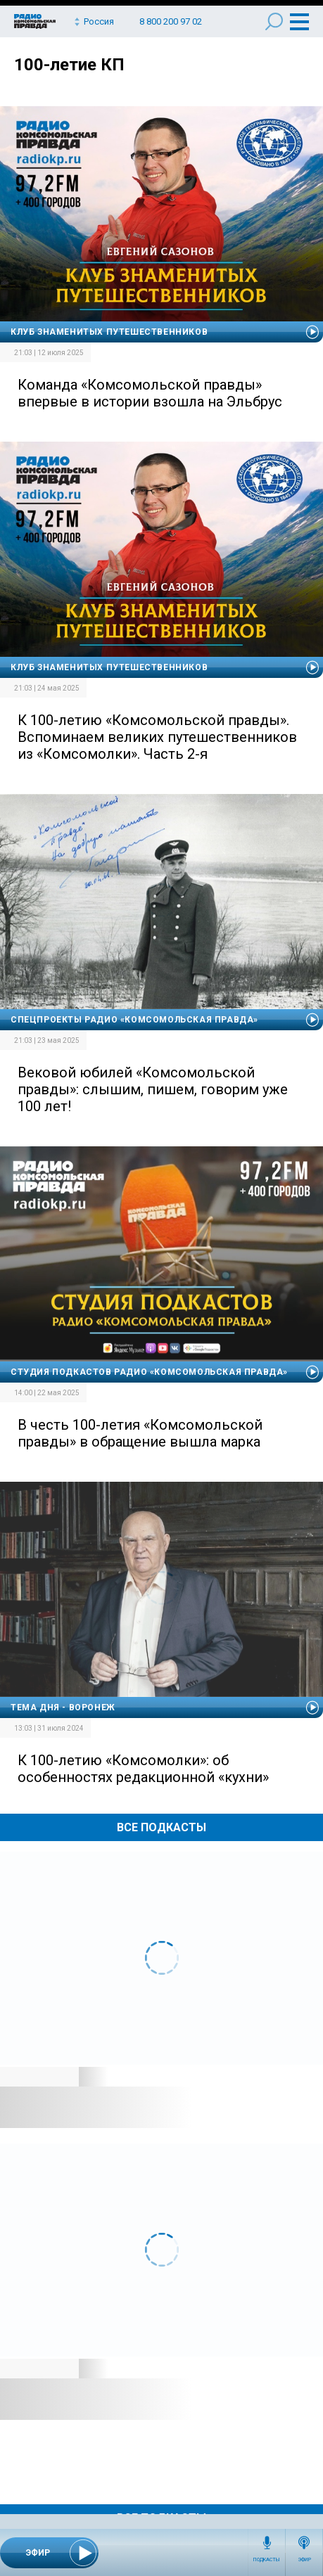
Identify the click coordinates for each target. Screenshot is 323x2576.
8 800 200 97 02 (170, 21)
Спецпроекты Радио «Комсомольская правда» (134, 1020)
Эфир (304, 2560)
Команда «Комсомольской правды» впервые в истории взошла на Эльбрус (150, 393)
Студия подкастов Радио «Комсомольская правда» (149, 1372)
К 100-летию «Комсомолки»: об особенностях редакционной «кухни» (143, 1769)
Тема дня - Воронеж (63, 1707)
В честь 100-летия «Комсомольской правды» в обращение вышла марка (140, 1433)
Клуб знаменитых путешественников (109, 332)
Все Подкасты (161, 1827)
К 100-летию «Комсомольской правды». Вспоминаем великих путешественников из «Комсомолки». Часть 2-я (157, 737)
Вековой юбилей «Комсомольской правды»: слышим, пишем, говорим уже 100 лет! (153, 1089)
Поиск (274, 21)
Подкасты (266, 2560)
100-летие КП (69, 65)
